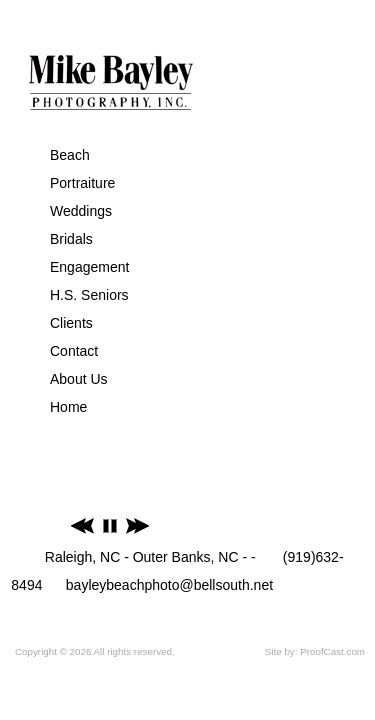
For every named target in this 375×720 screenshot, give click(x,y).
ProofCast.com (332, 651)
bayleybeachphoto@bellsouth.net (169, 585)
